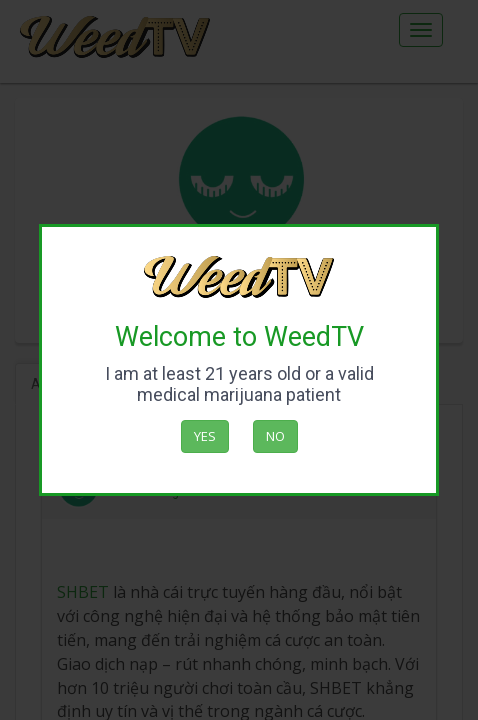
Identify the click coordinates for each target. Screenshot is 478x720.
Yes (205, 436)
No (275, 436)
